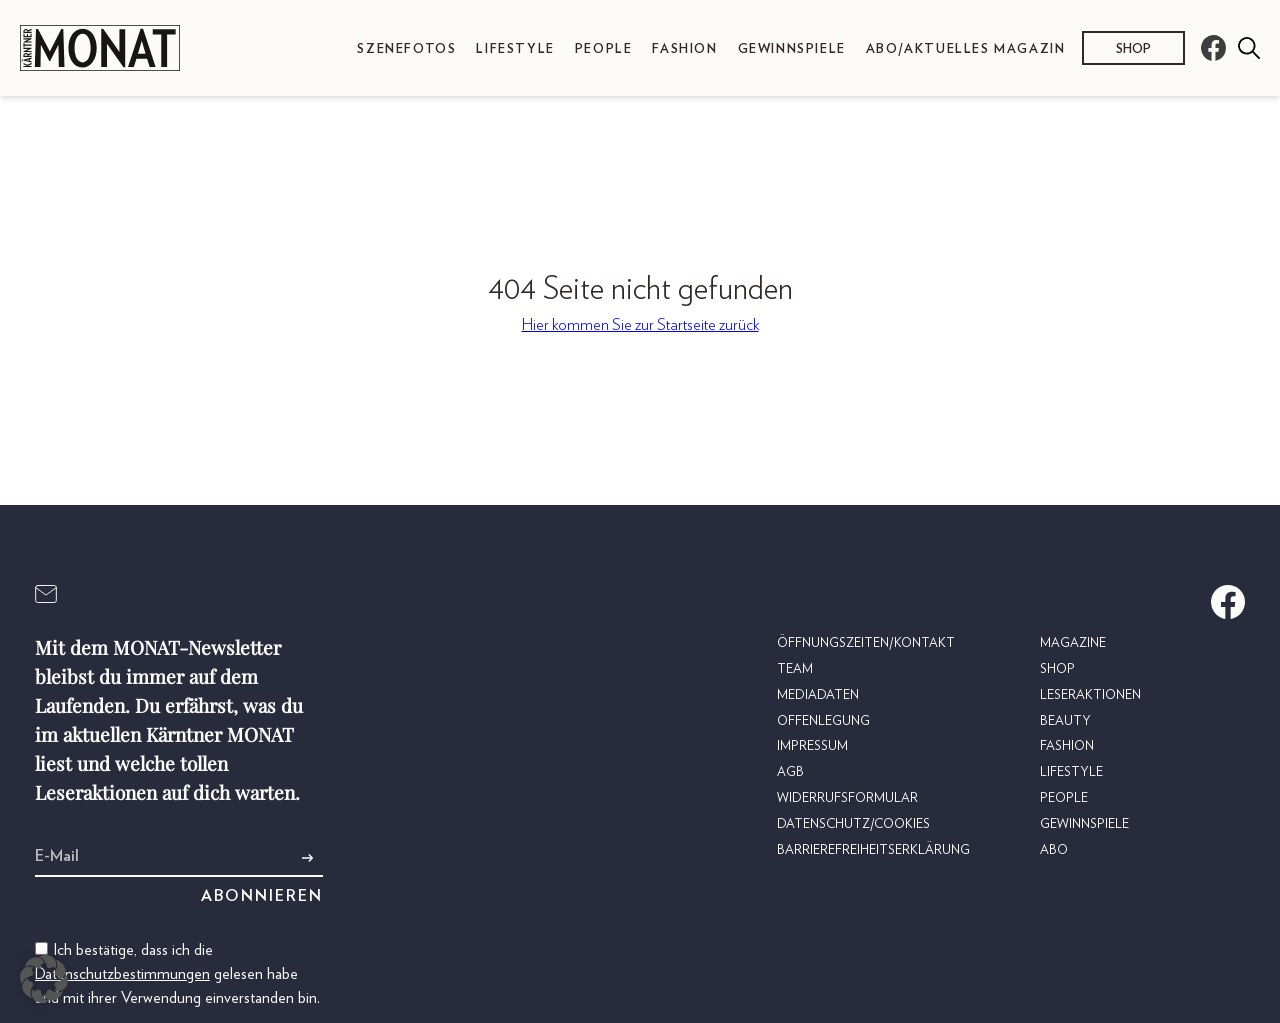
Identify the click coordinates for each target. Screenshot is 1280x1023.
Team (795, 669)
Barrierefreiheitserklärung (873, 850)
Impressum (812, 746)
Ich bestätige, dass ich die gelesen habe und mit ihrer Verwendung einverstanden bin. (177, 974)
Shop (1133, 49)
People (604, 49)
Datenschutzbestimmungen (122, 974)
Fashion (684, 49)
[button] (44, 979)
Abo (1054, 850)
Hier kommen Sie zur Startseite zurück (640, 325)
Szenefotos (406, 49)
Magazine (1073, 643)
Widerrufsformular (847, 798)
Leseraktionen (1090, 695)
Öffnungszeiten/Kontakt (866, 643)
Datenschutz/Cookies (853, 824)
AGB (790, 772)
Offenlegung (823, 721)
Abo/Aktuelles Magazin (966, 49)
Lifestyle (515, 49)
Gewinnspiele (792, 49)
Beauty (1065, 721)
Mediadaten (818, 695)
